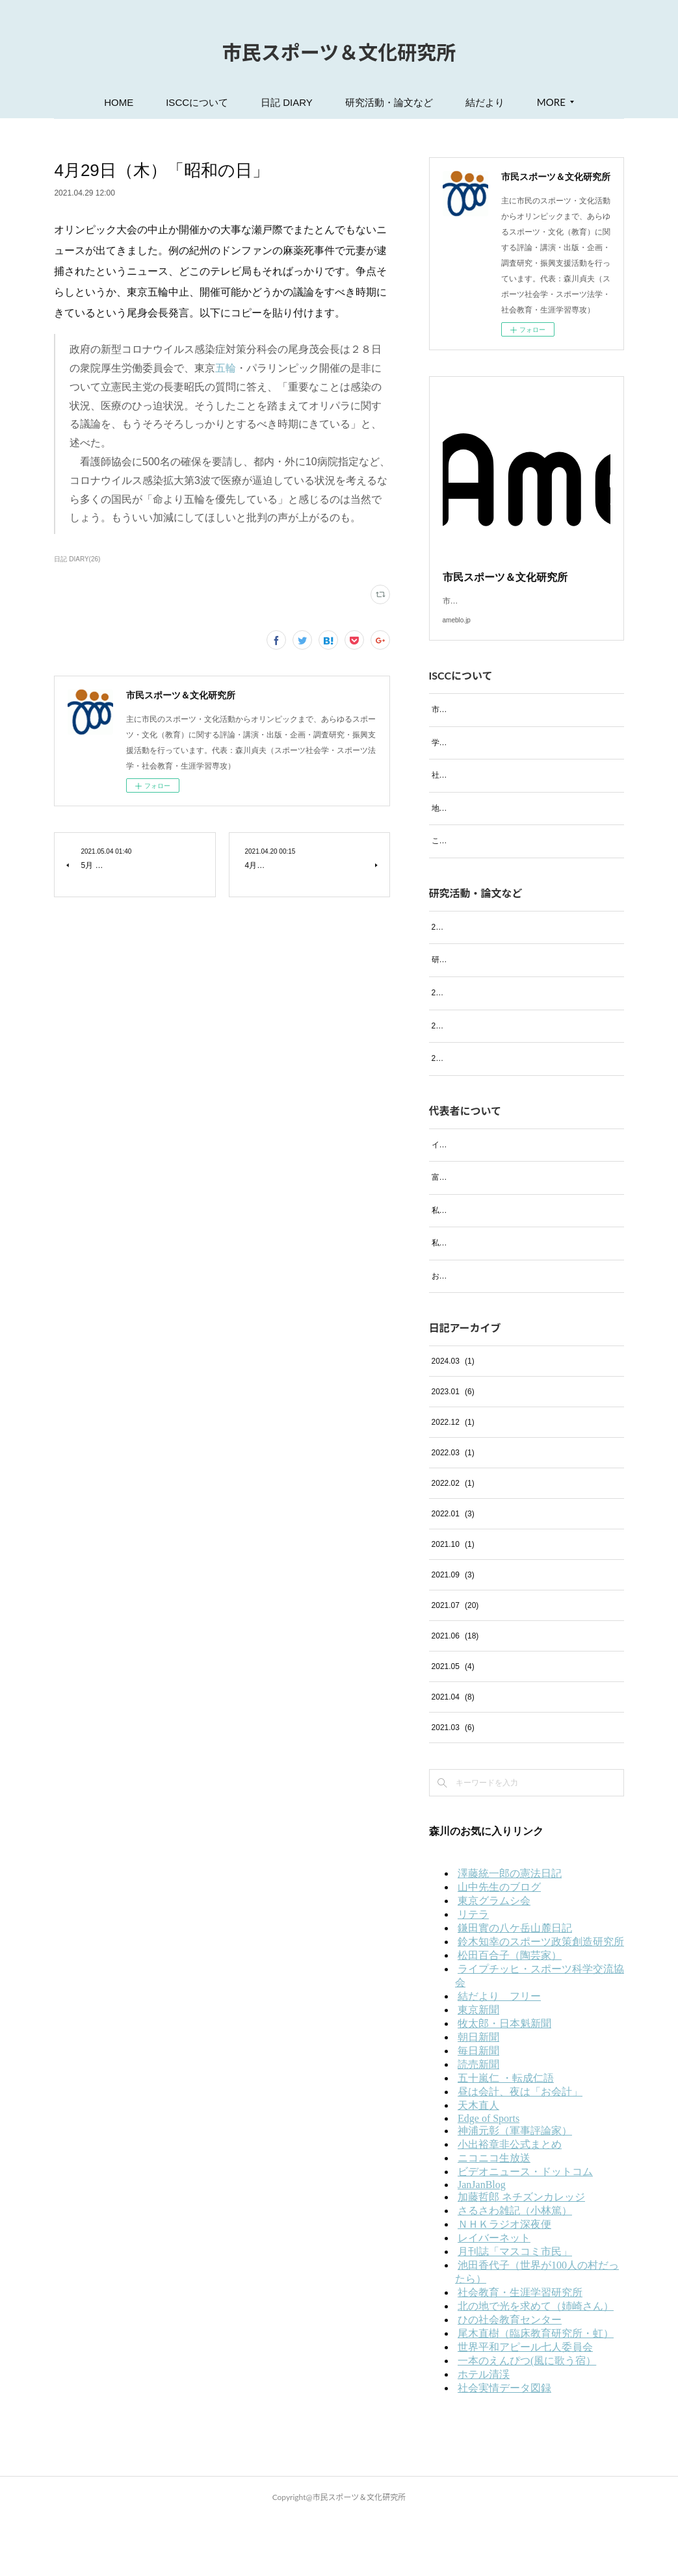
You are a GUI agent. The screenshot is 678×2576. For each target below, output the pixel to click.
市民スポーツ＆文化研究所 (339, 52)
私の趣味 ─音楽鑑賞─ (472, 1267)
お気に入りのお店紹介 (471, 1333)
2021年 (444, 1116)
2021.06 (455, 1693)
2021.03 (453, 1785)
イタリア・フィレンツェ (474, 1201)
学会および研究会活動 (471, 758)
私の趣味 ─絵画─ (464, 1300)
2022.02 (453, 1541)
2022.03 (453, 1510)
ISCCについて (197, 102)
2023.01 (453, 1449)
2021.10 (453, 1602)
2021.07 (455, 1663)
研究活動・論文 (459, 989)
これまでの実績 (459, 856)
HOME (118, 102)
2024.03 (453, 1418)
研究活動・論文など (389, 102)
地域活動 (447, 823)
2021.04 (453, 1754)
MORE (551, 102)
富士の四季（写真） (467, 1235)
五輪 (225, 368)
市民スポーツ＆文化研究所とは (486, 725)
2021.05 (453, 1724)
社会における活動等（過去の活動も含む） (506, 790)
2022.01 (453, 1571)
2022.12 (453, 1480)
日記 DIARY (287, 102)
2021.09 (453, 1632)
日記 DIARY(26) (77, 559)
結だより (484, 102)
